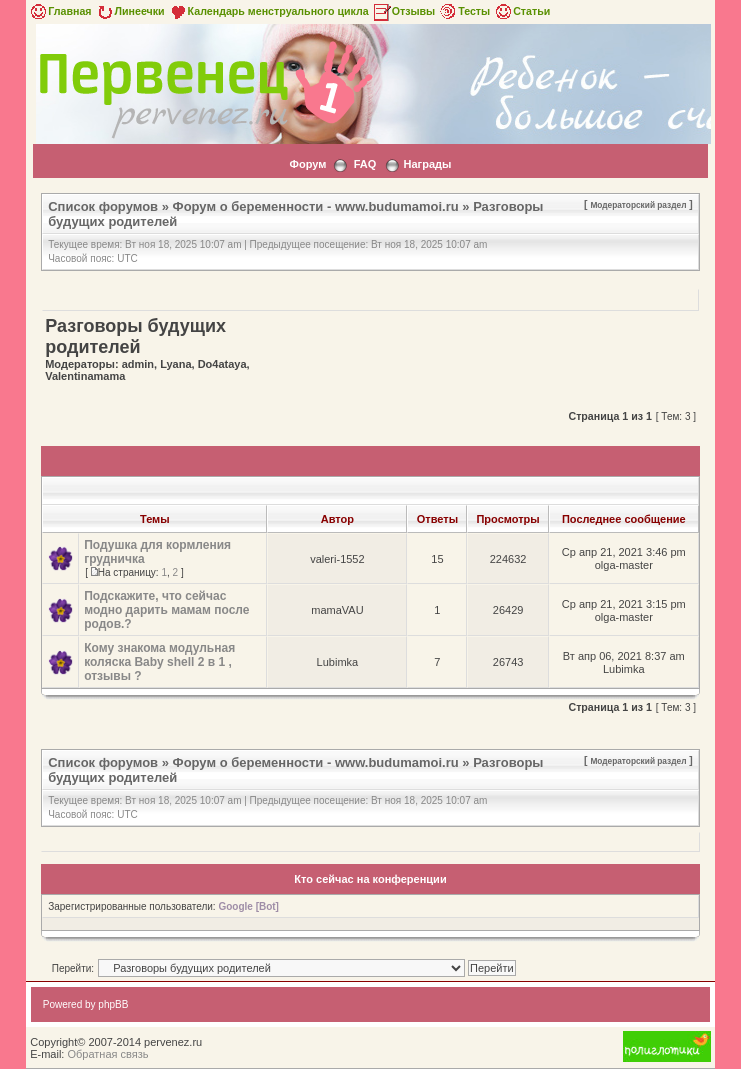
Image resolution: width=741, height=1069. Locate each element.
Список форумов (103, 206)
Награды (428, 164)
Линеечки (130, 11)
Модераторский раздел (638, 205)
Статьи (521, 11)
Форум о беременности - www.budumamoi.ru (316, 206)
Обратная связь (107, 1054)
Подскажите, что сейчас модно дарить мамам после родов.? (166, 610)
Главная (59, 11)
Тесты (464, 11)
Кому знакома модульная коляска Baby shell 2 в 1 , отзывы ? (159, 662)
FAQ (365, 164)
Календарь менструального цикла (268, 11)
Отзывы (404, 11)
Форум (308, 164)
